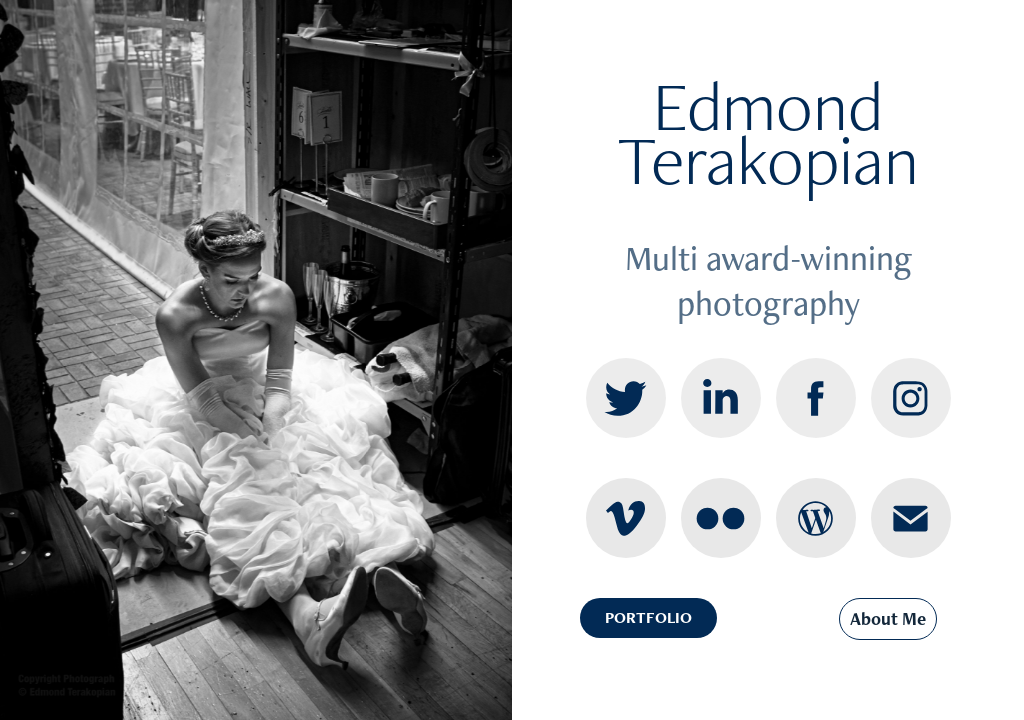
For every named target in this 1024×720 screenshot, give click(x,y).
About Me (888, 618)
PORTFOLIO (648, 617)
